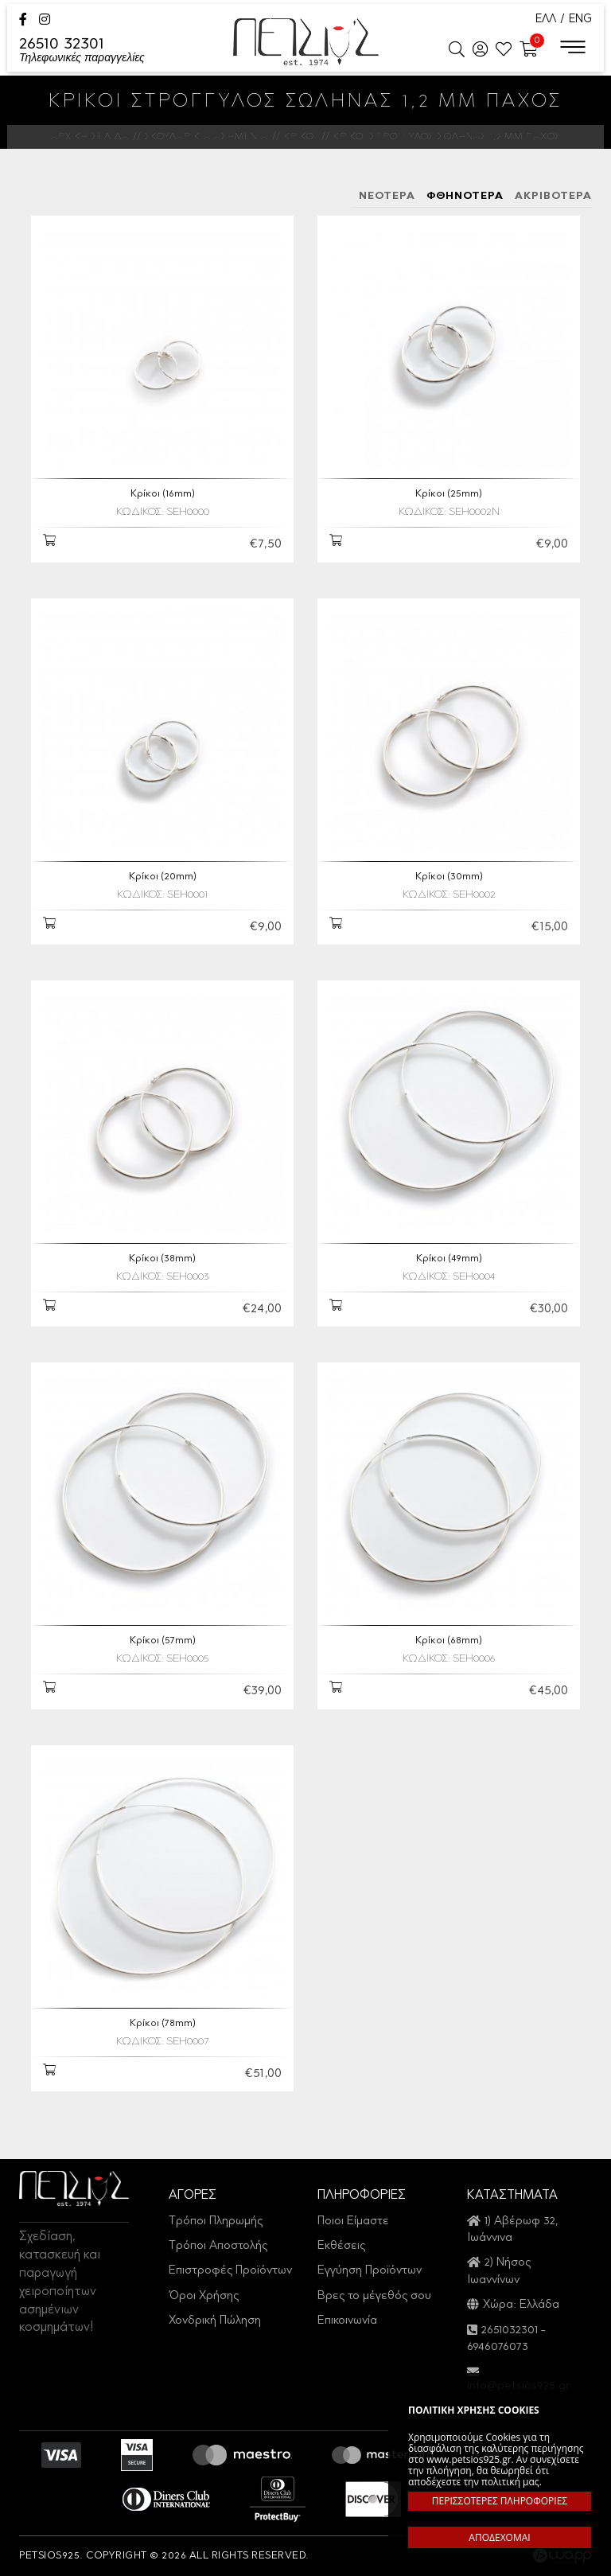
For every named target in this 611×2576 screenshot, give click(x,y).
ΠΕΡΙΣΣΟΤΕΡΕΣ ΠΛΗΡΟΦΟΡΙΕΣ (499, 2501)
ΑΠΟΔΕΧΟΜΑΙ (499, 2537)
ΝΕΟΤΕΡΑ (387, 196)
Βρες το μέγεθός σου (374, 2296)
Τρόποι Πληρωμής (216, 2221)
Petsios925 (306, 42)
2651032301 (509, 2330)
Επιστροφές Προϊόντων (230, 2271)
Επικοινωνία (347, 2321)
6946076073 (497, 2347)
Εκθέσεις (341, 2246)
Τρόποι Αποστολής (218, 2246)
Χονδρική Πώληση (215, 2321)
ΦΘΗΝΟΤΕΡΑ (465, 196)
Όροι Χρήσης (204, 2296)
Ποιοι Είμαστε (353, 2221)
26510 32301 (82, 51)
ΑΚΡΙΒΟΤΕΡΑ (553, 196)
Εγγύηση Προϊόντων (369, 2271)
